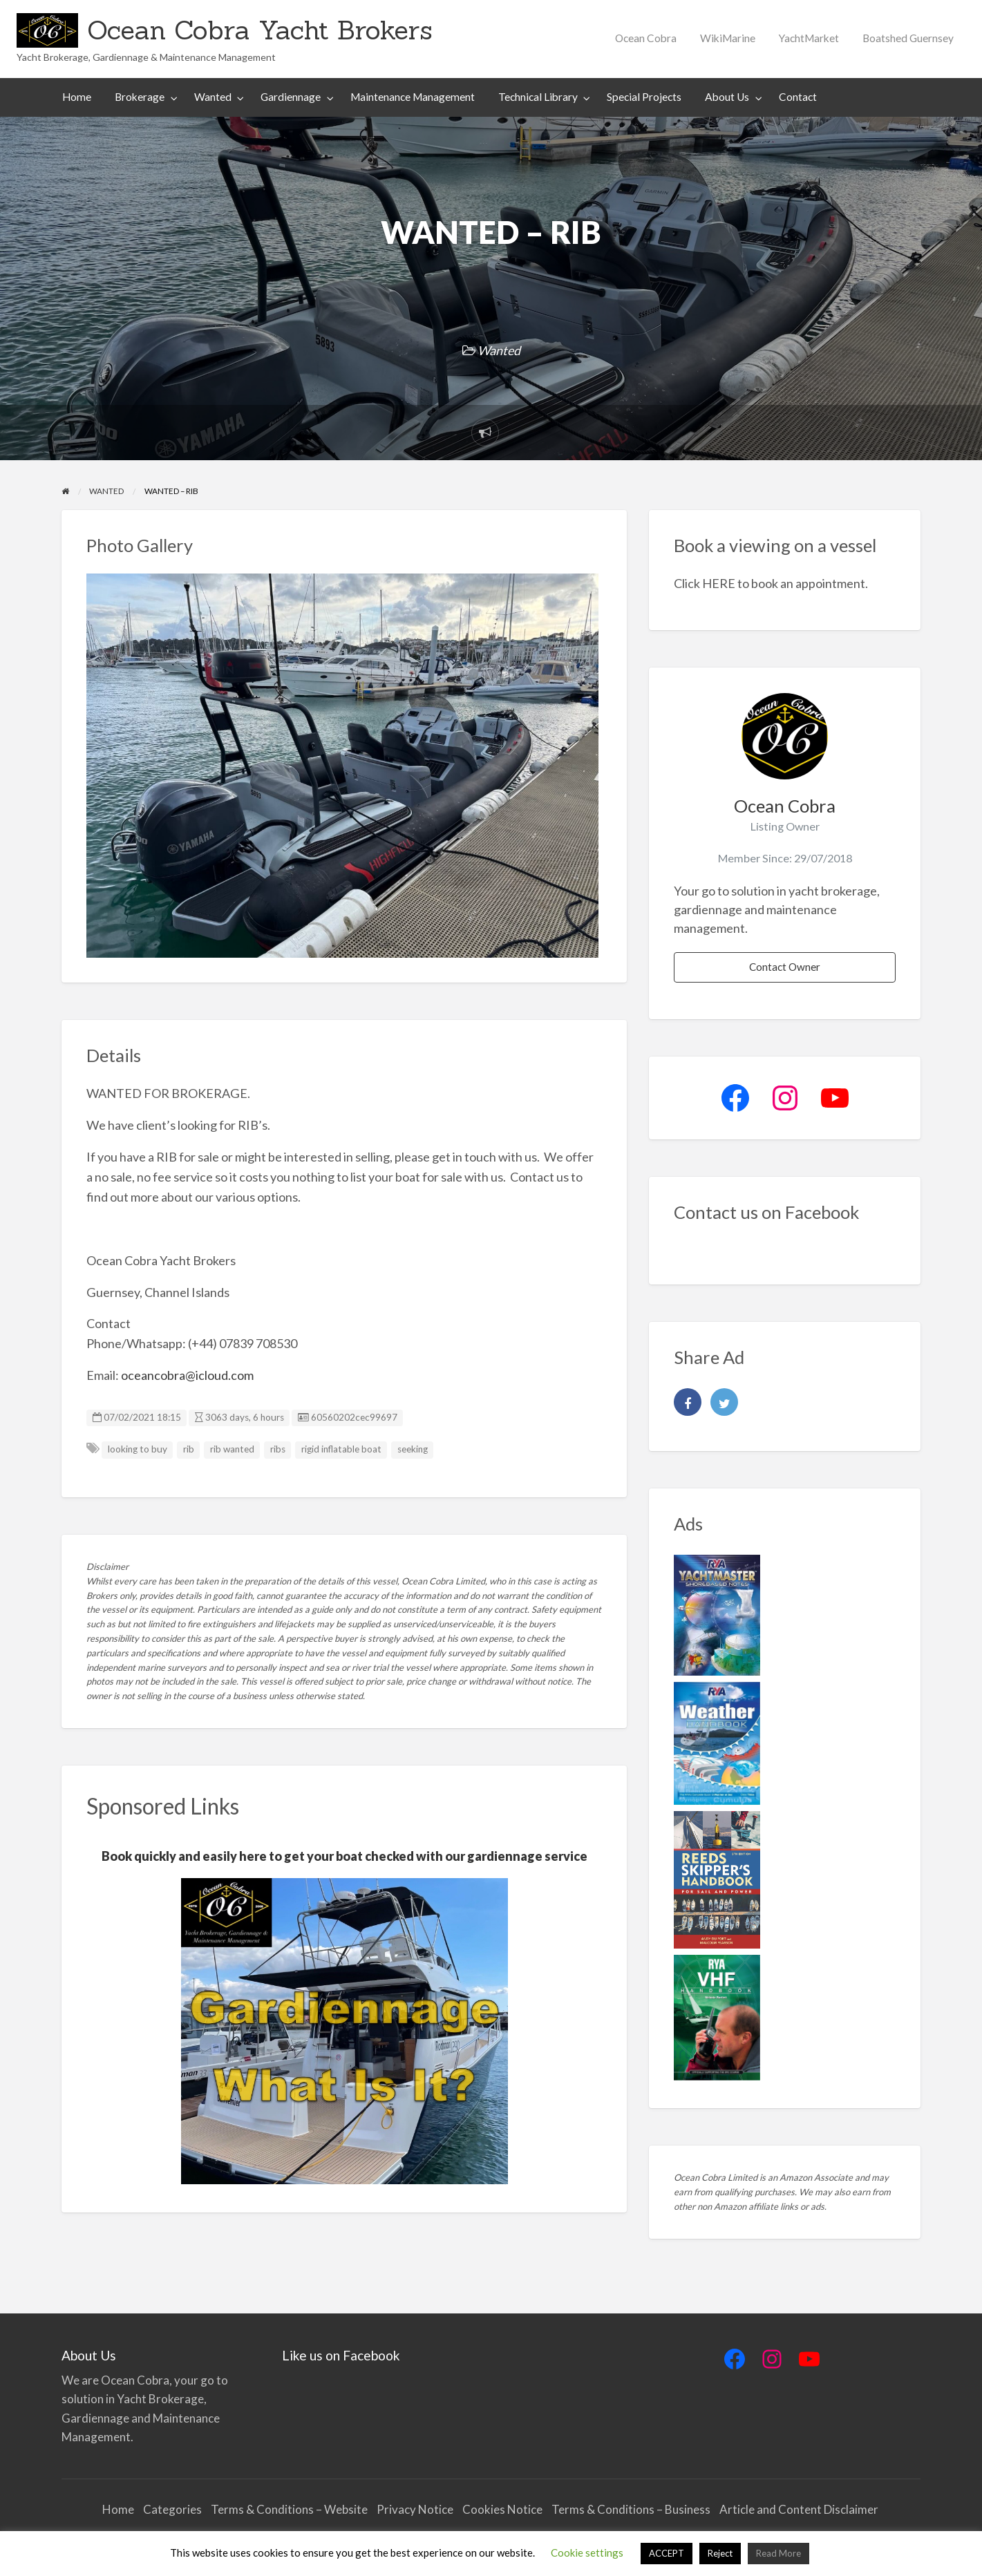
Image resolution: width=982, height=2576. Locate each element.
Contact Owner (784, 966)
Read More (778, 2553)
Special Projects (644, 97)
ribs (277, 1449)
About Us (727, 97)
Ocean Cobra (646, 38)
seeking (412, 1449)
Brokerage (139, 97)
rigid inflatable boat (341, 1449)
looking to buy (137, 1449)
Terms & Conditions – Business (630, 2509)
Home (76, 97)
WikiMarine (727, 38)
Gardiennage (291, 97)
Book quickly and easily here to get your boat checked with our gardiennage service (344, 1856)
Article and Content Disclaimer (799, 2509)
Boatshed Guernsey (908, 38)
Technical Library (538, 97)
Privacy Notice (415, 2509)
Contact (798, 97)
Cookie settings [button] (587, 2552)
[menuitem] (645, 38)
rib (188, 1449)
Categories (172, 2509)
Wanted (213, 97)
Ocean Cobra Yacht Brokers (260, 29)
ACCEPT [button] (666, 2553)
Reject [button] (720, 2553)
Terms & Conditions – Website (289, 2509)
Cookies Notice (502, 2509)
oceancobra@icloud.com (187, 1375)
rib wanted (232, 1449)
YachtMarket (809, 38)
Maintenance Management (412, 97)
